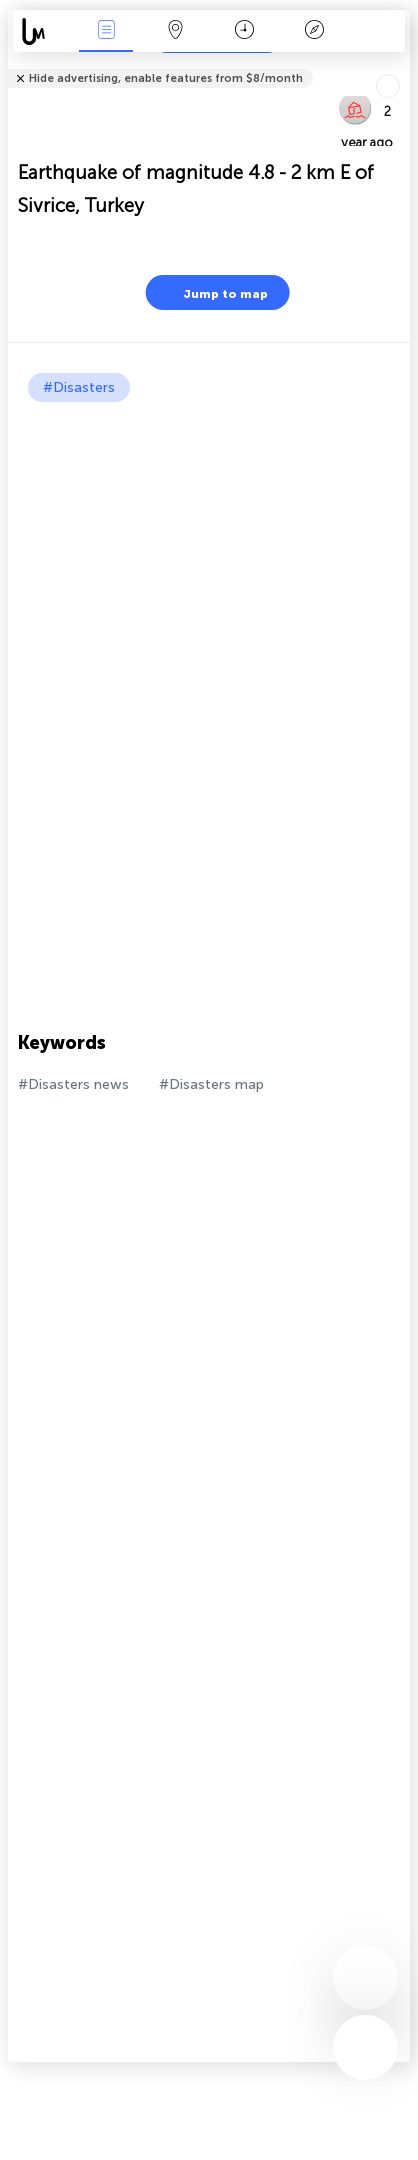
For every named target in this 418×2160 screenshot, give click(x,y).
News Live (106, 31)
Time (244, 31)
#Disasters (79, 387)
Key (314, 31)
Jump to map (213, 292)
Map (176, 31)
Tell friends (401, 65)
